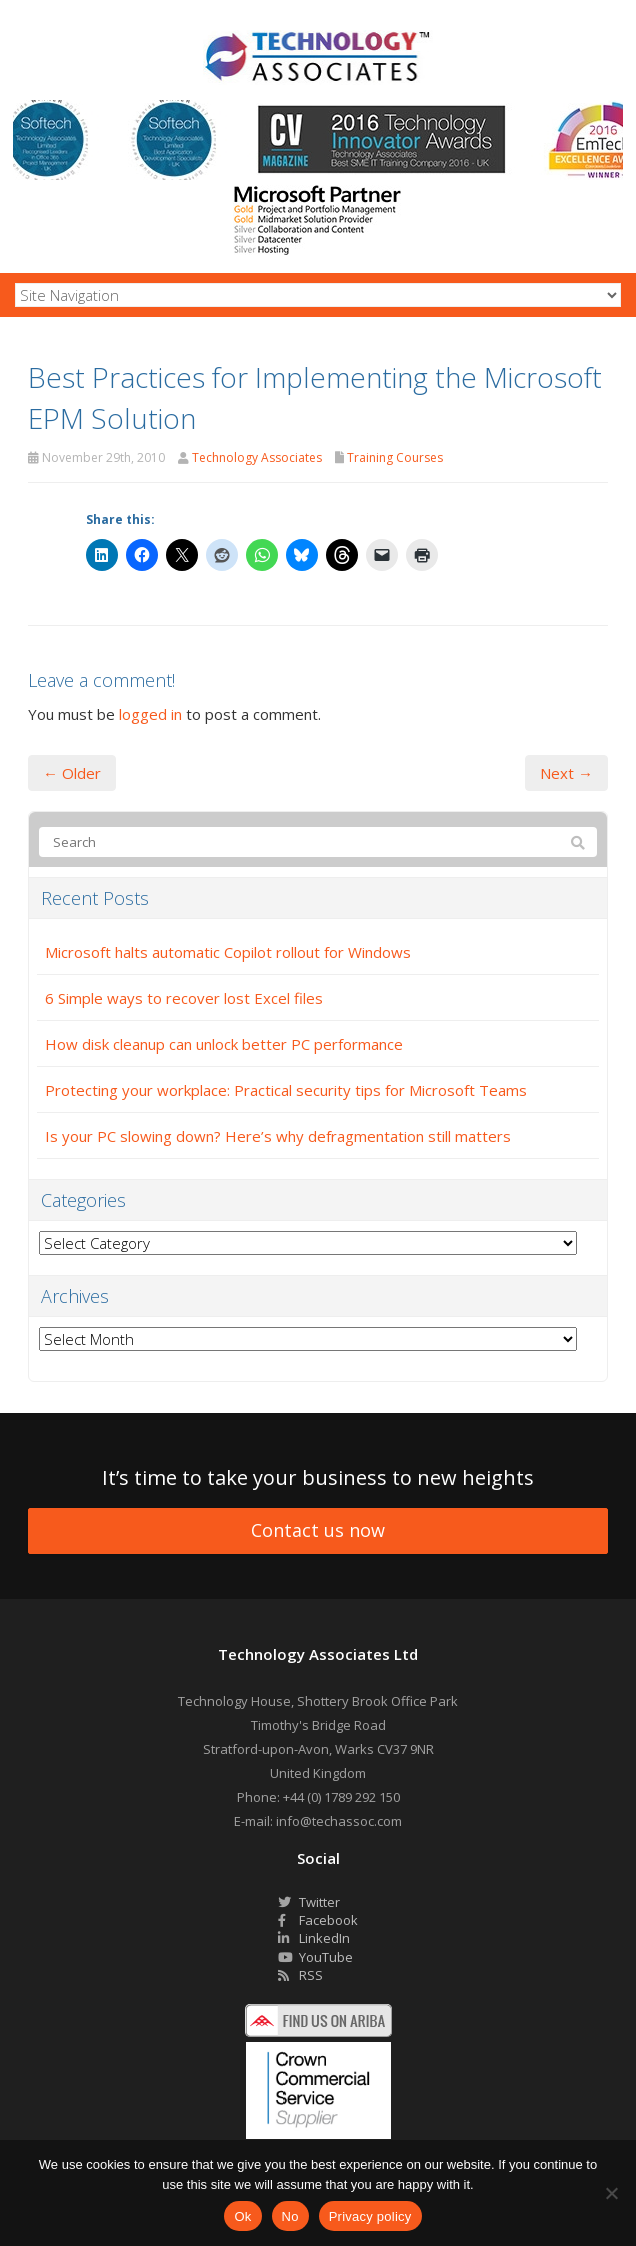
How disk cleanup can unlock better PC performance (224, 1044)
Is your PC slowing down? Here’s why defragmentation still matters (278, 1136)
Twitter (309, 1902)
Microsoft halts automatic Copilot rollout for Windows (228, 952)
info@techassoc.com (339, 1821)
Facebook (318, 1920)
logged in (150, 714)
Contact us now (318, 1530)
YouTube (315, 1957)
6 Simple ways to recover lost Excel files (184, 998)
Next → (566, 773)
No (290, 2216)
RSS (300, 1975)
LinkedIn (314, 1938)
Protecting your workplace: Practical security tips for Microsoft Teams (286, 1090)
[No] (611, 2193)
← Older (72, 773)
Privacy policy (370, 2216)
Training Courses (395, 457)
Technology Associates (257, 457)
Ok (242, 2216)
